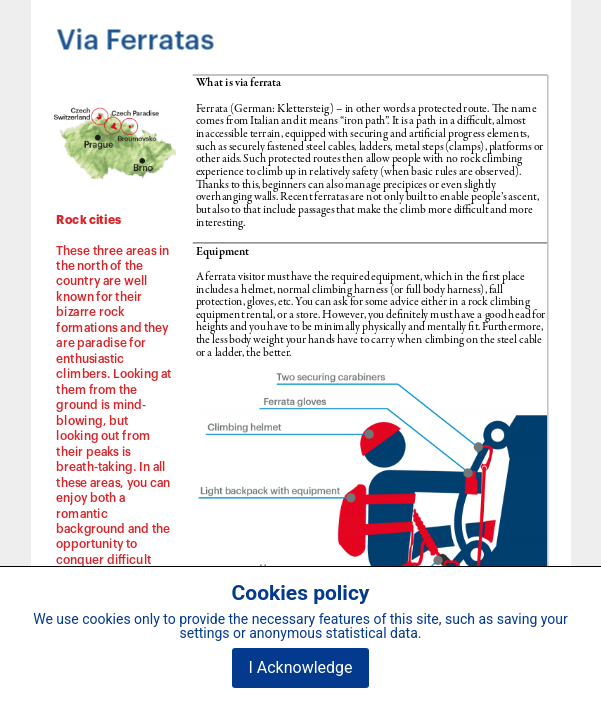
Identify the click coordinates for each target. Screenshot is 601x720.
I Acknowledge (300, 667)
